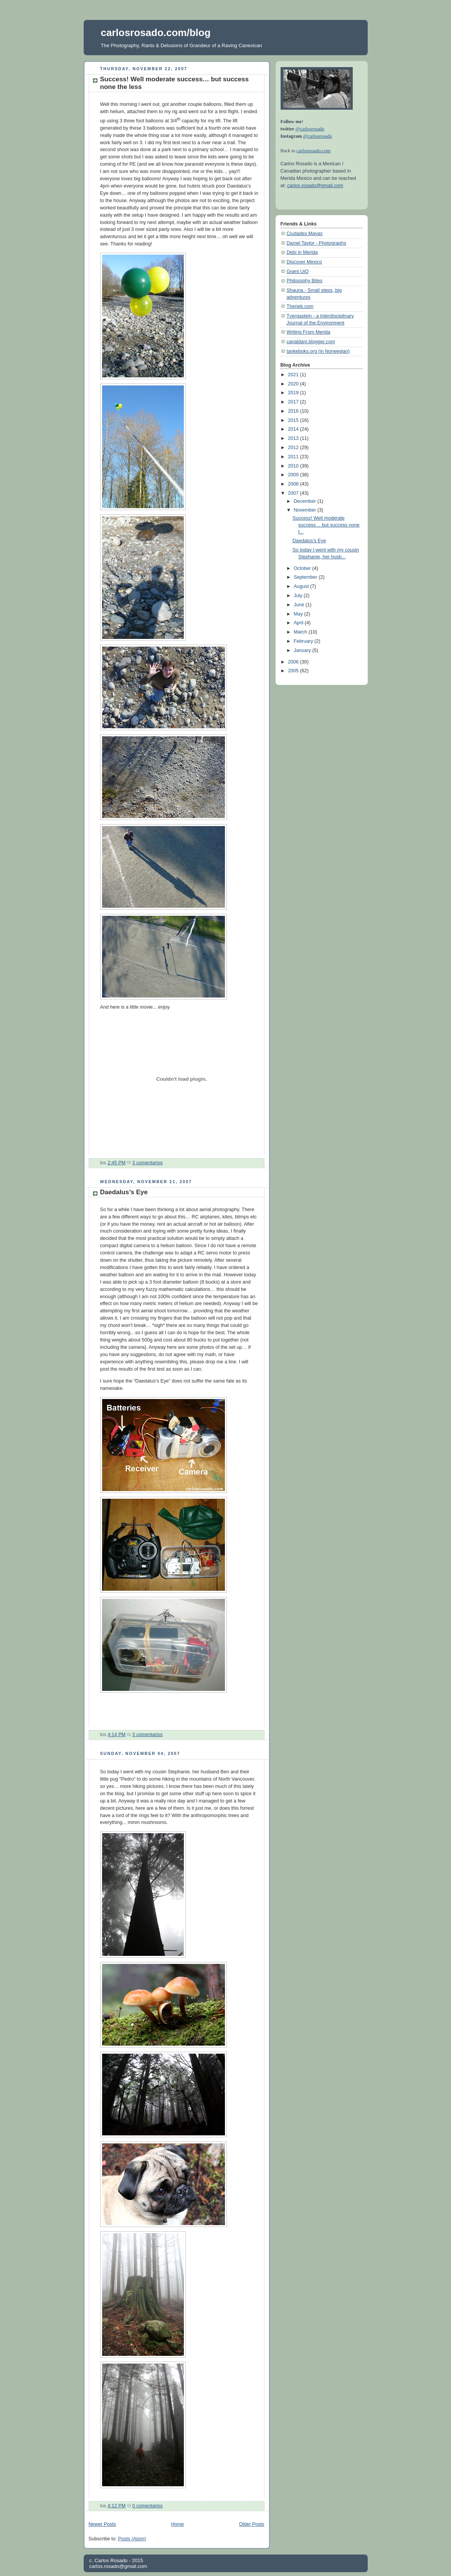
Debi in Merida (302, 252)
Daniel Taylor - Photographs (316, 243)
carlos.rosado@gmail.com (315, 185)
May (299, 614)
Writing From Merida (308, 332)
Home (177, 2524)
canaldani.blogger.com (311, 341)
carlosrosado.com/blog (156, 32)
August (302, 586)
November (305, 510)
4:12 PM (116, 2506)
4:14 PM (116, 1734)
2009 (294, 474)
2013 (294, 438)
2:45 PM (116, 1162)
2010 (294, 466)
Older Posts (251, 2524)
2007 (294, 493)
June (300, 604)
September (306, 577)
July (299, 595)
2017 (294, 402)
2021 (294, 374)
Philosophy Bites (304, 280)
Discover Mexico (304, 262)
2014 (294, 429)
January (303, 650)
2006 (294, 662)
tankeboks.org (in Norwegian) (318, 351)
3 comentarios (147, 1162)
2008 (294, 484)
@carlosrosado (310, 129)
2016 (294, 411)
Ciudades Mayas (305, 233)
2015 (294, 420)
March (301, 632)
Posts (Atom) (132, 2538)
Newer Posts (102, 2524)
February (304, 641)
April (299, 622)
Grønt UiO (298, 271)
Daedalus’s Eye (124, 1192)
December (305, 501)
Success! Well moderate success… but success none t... (326, 524)
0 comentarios (147, 2506)
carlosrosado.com (314, 150)
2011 (294, 456)
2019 (294, 392)
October (303, 568)
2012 (294, 447)
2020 (294, 384)
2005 (294, 670)
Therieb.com (300, 306)
